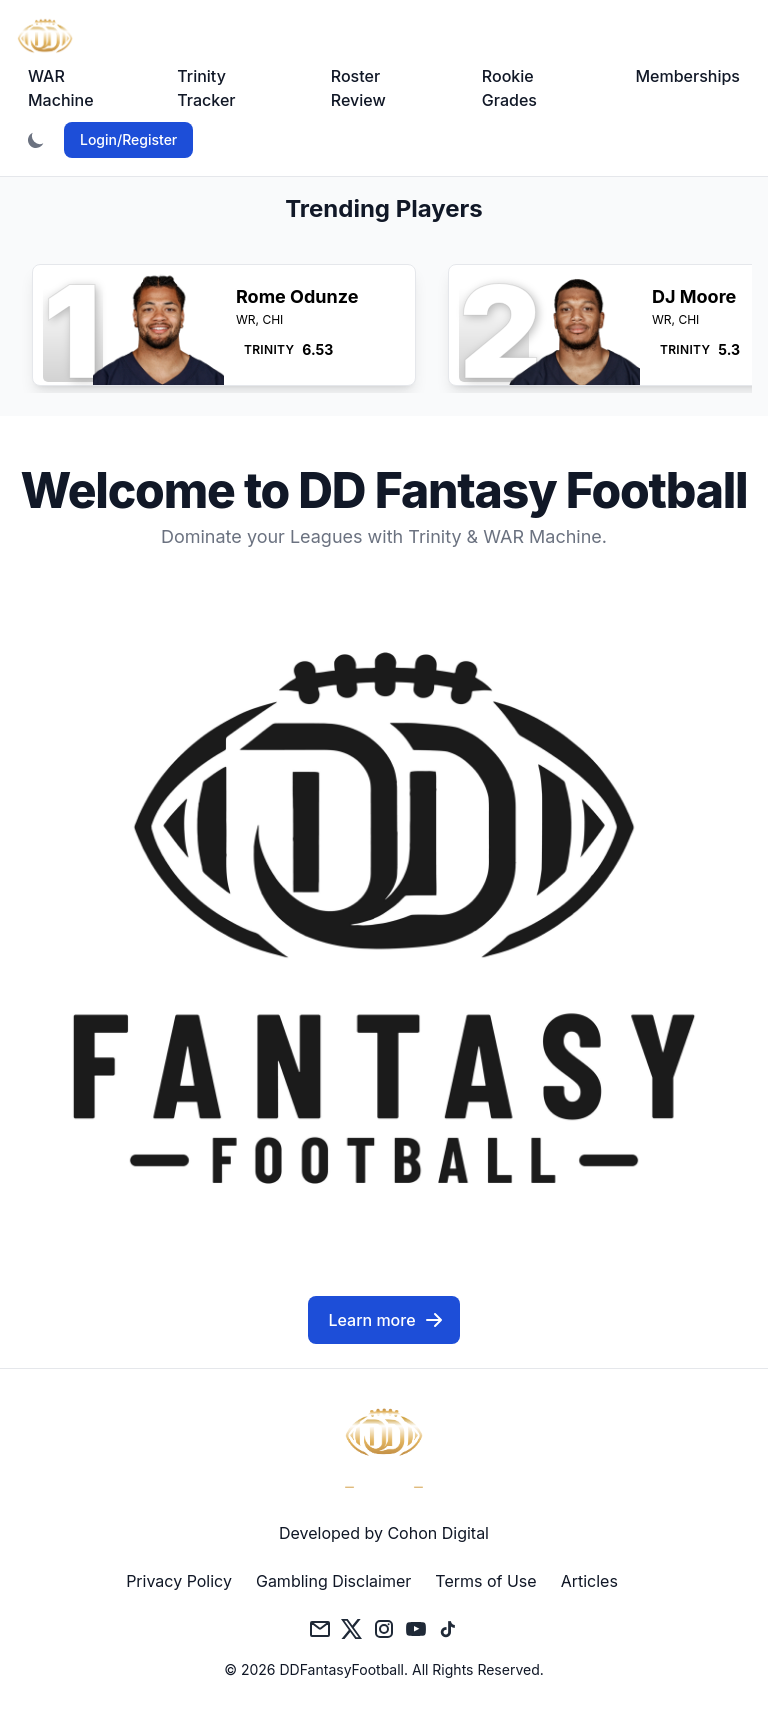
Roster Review (358, 88)
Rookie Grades (509, 88)
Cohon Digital (438, 1533)
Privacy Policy (179, 1581)
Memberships (688, 76)
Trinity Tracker (206, 88)
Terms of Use (485, 1581)
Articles (589, 1581)
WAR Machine (61, 88)
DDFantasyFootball (341, 1669)
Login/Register (128, 139)
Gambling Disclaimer (333, 1581)
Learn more (385, 1320)
